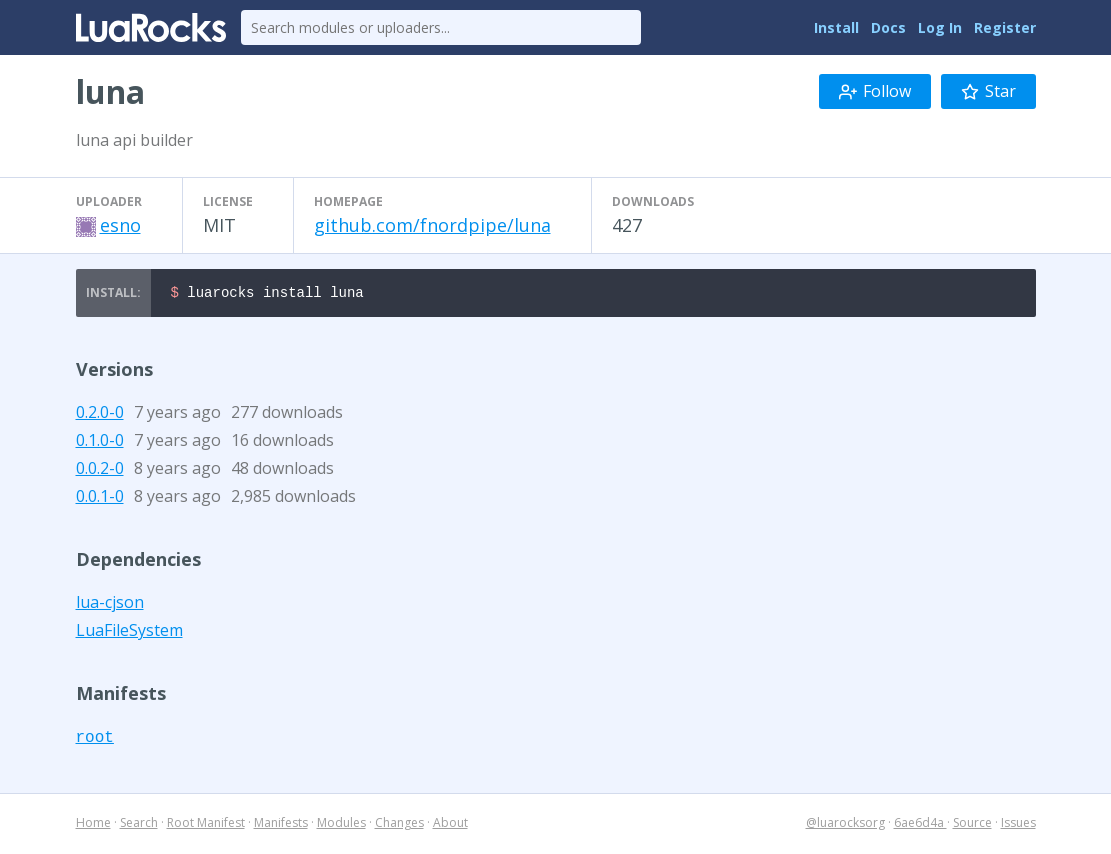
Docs (888, 27)
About (450, 825)
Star (988, 91)
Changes (399, 825)
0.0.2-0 (100, 471)
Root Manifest (206, 825)
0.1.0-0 (100, 443)
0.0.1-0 (100, 499)
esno (120, 225)
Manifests (281, 825)
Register (1005, 27)
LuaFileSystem (129, 633)
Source (972, 825)
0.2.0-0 (100, 415)
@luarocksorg (845, 825)
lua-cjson (110, 605)
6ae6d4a (920, 825)
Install (836, 27)
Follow (875, 91)
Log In (940, 27)
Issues (1018, 825)
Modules (341, 825)
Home (93, 825)
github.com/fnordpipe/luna (432, 225)
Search (139, 825)
